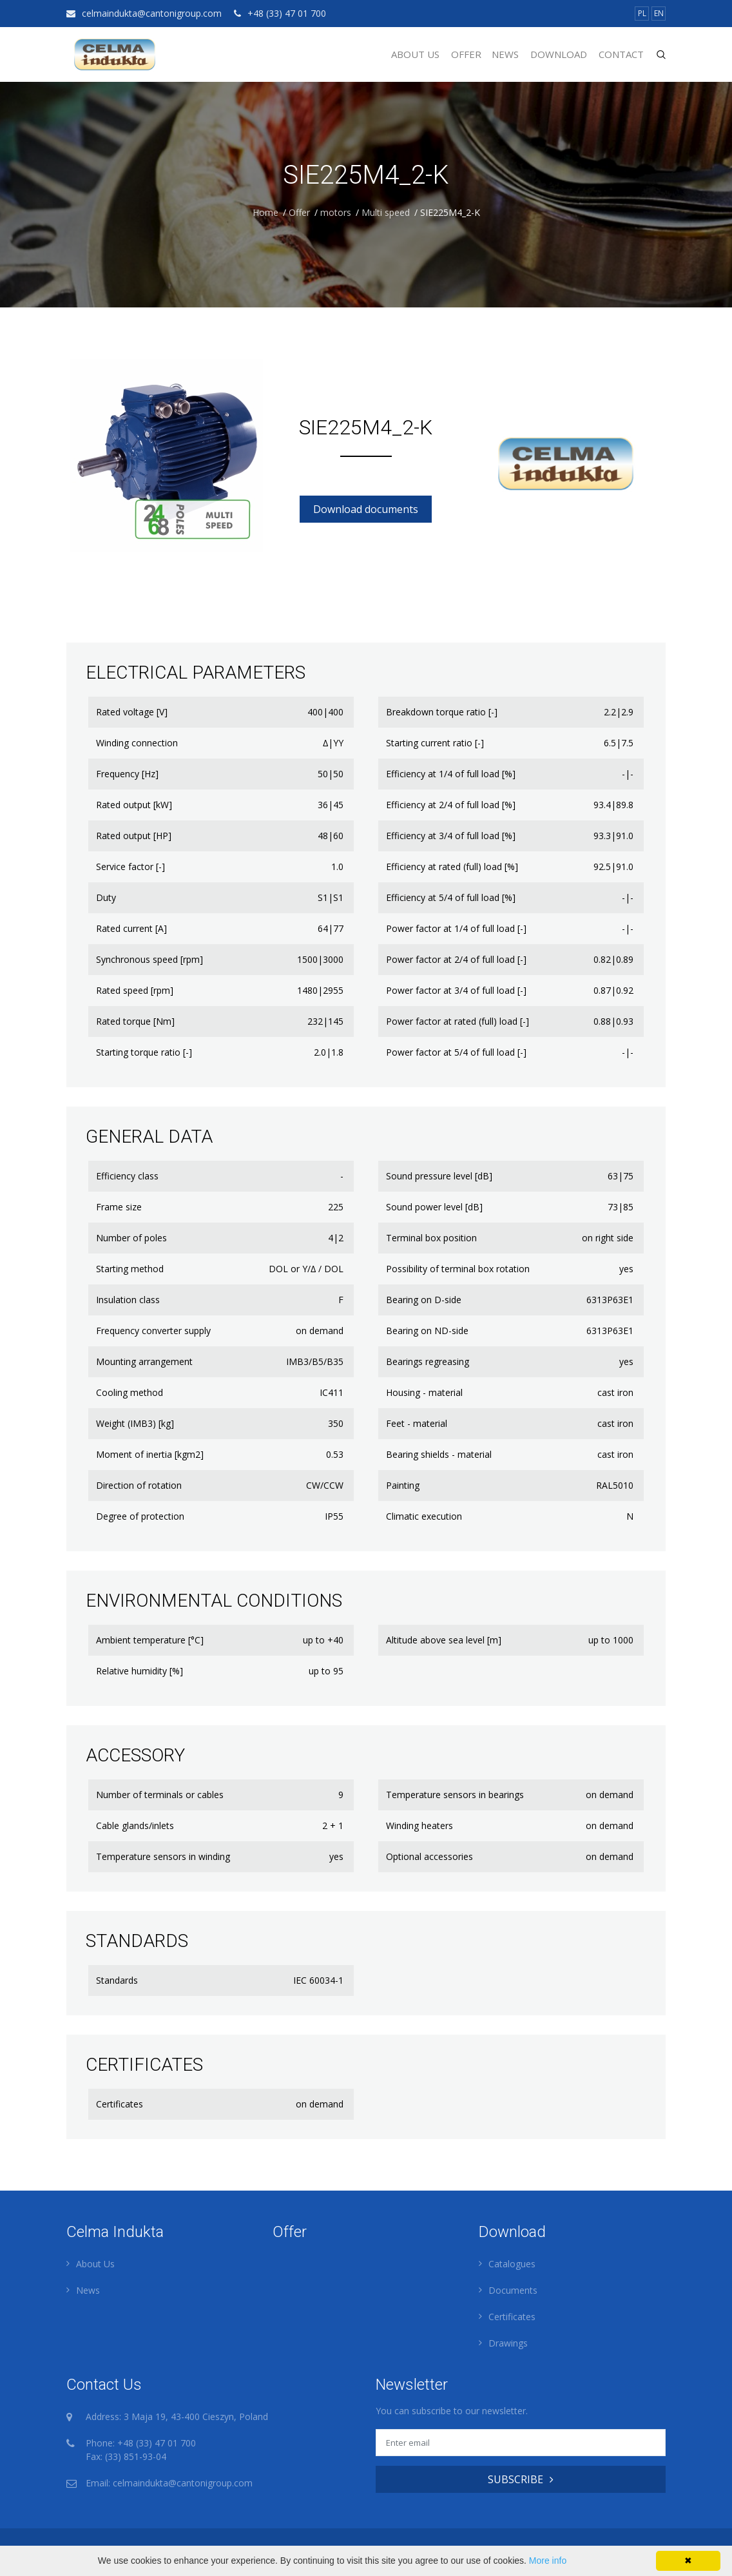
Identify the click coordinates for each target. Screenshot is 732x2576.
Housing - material (424, 1392)
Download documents (365, 509)
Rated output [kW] (134, 805)
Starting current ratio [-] (435, 743)
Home (265, 212)
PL (642, 13)
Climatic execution (424, 1516)
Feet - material (416, 1423)
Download (558, 54)
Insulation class (128, 1299)
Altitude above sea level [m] (443, 1640)
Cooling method (129, 1392)
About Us (415, 54)
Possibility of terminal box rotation (458, 1269)
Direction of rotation (139, 1485)
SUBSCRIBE (521, 2479)
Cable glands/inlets (135, 1825)
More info (547, 2560)
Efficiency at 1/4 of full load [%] (450, 774)
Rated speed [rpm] (134, 990)
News (505, 54)
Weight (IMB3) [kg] (135, 1423)
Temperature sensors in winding (163, 1856)
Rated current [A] (131, 928)
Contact (621, 54)
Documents (512, 2290)
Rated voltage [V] (132, 712)
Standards (117, 1980)
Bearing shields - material (439, 1454)
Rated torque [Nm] (135, 1021)
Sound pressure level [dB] (439, 1176)
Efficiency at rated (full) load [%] (452, 866)
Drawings (508, 2343)
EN (659, 13)
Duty (106, 897)
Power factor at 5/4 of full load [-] (456, 1052)
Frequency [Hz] (127, 774)
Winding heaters (419, 1825)
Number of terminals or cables (160, 1794)
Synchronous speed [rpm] (149, 959)
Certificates (119, 2104)
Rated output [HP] (133, 835)
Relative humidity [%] (139, 1671)
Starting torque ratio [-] (144, 1052)
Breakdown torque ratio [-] (441, 712)
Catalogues (511, 2264)
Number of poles (131, 1238)
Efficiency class (127, 1176)
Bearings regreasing (427, 1361)
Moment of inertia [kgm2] (150, 1454)
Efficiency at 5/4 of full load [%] (450, 897)
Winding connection (137, 743)
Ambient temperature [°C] (150, 1640)
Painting (402, 1485)
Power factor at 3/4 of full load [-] (456, 990)
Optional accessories (429, 1856)
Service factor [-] (130, 866)
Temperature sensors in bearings (455, 1794)
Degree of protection (140, 1516)
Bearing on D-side (423, 1299)
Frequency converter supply (153, 1330)
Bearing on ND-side (427, 1330)
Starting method (130, 1269)
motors (335, 212)
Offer (466, 54)
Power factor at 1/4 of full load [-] (456, 928)
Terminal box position (431, 1238)
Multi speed (385, 212)
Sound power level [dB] (434, 1207)
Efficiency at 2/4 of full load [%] (450, 805)
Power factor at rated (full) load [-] (457, 1021)
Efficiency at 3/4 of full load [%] (450, 835)
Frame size (119, 1207)
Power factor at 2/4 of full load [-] (456, 959)
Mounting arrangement (144, 1361)
